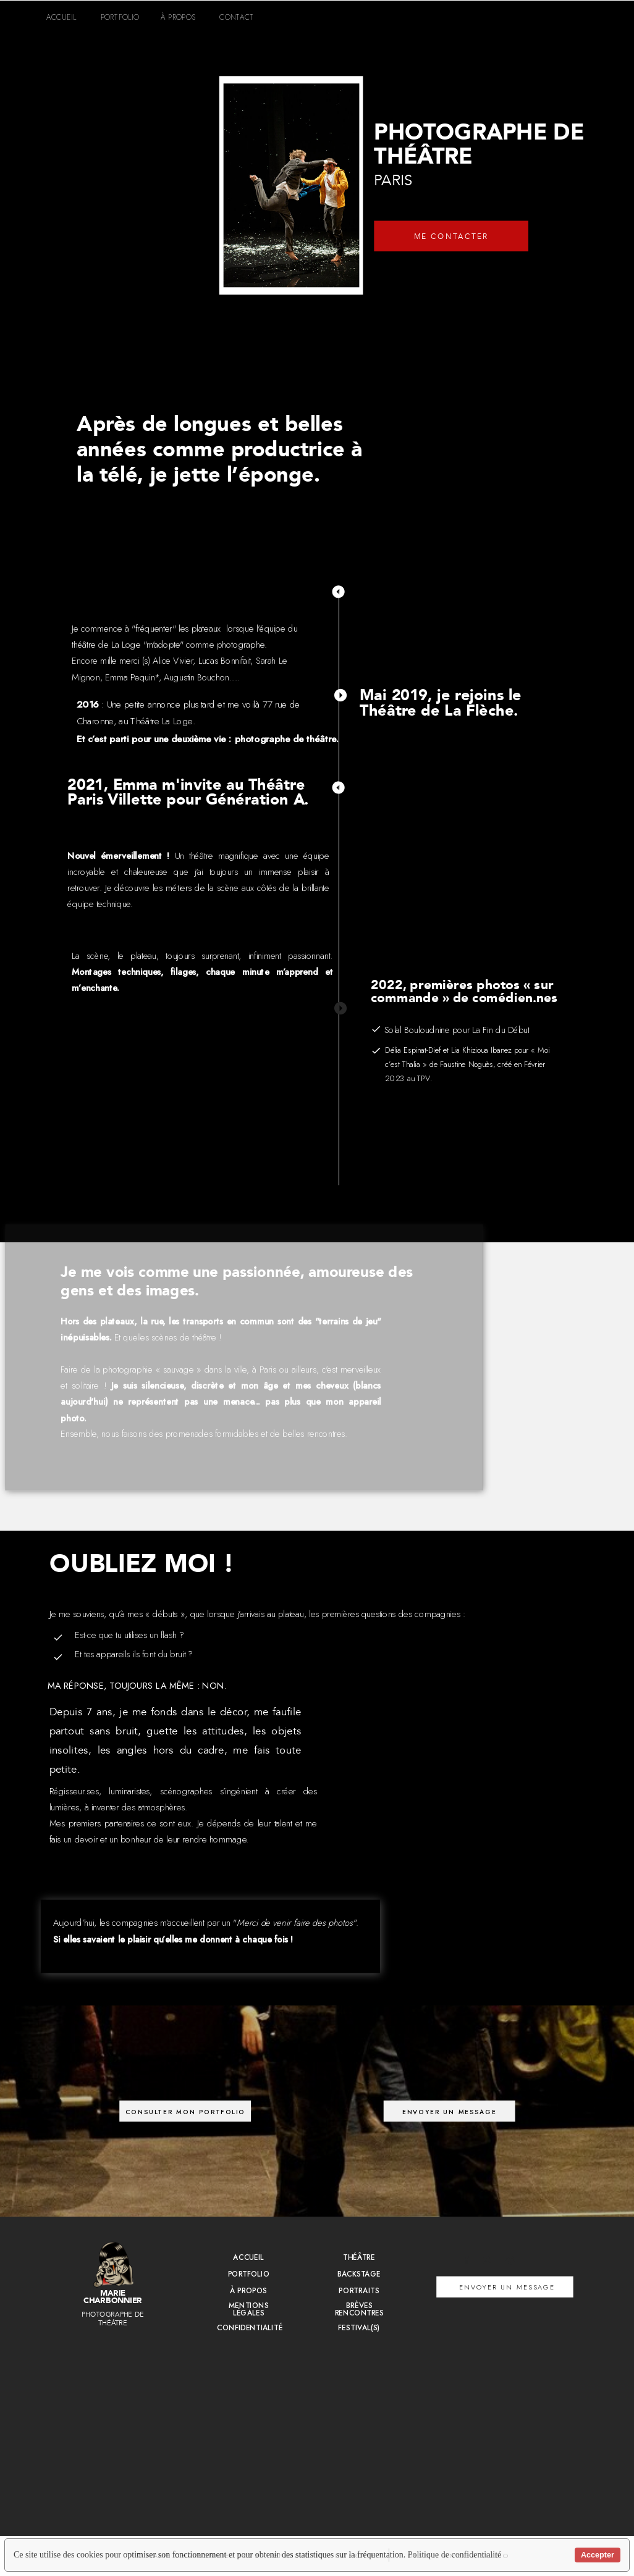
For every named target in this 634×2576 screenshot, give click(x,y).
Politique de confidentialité (455, 2554)
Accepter (597, 2555)
